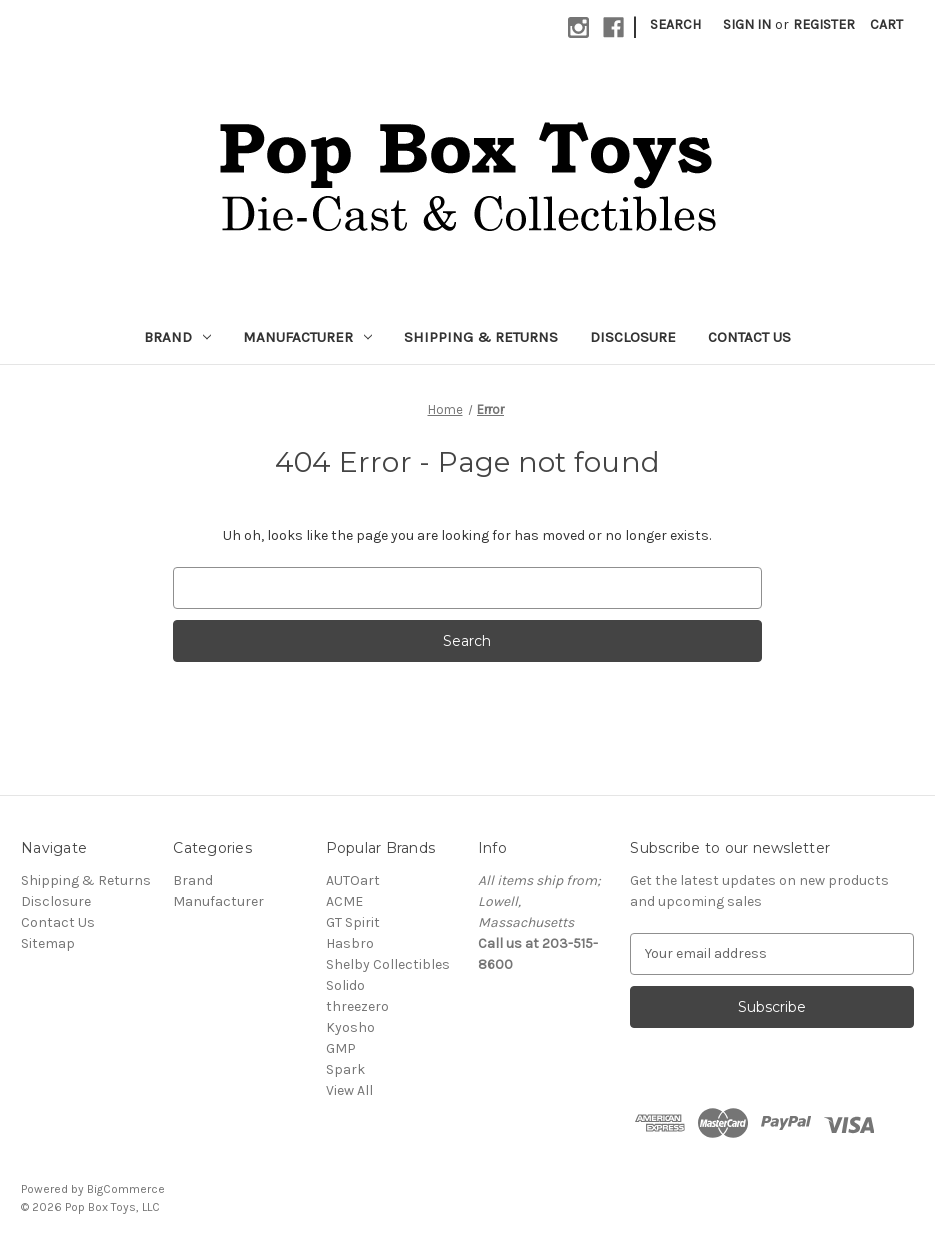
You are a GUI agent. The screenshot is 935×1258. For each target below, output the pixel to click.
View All (349, 1090)
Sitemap (48, 943)
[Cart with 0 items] (886, 24)
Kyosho (350, 1027)
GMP (341, 1048)
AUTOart (353, 880)
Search (675, 24)
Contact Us (749, 337)
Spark (345, 1069)
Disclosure (633, 337)
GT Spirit (353, 922)
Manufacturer (307, 337)
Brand (177, 337)
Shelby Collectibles (388, 964)
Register (824, 24)
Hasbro (350, 943)
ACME (344, 901)
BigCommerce (126, 1189)
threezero (357, 1006)
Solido (345, 985)
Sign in (747, 24)
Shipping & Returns (481, 337)
